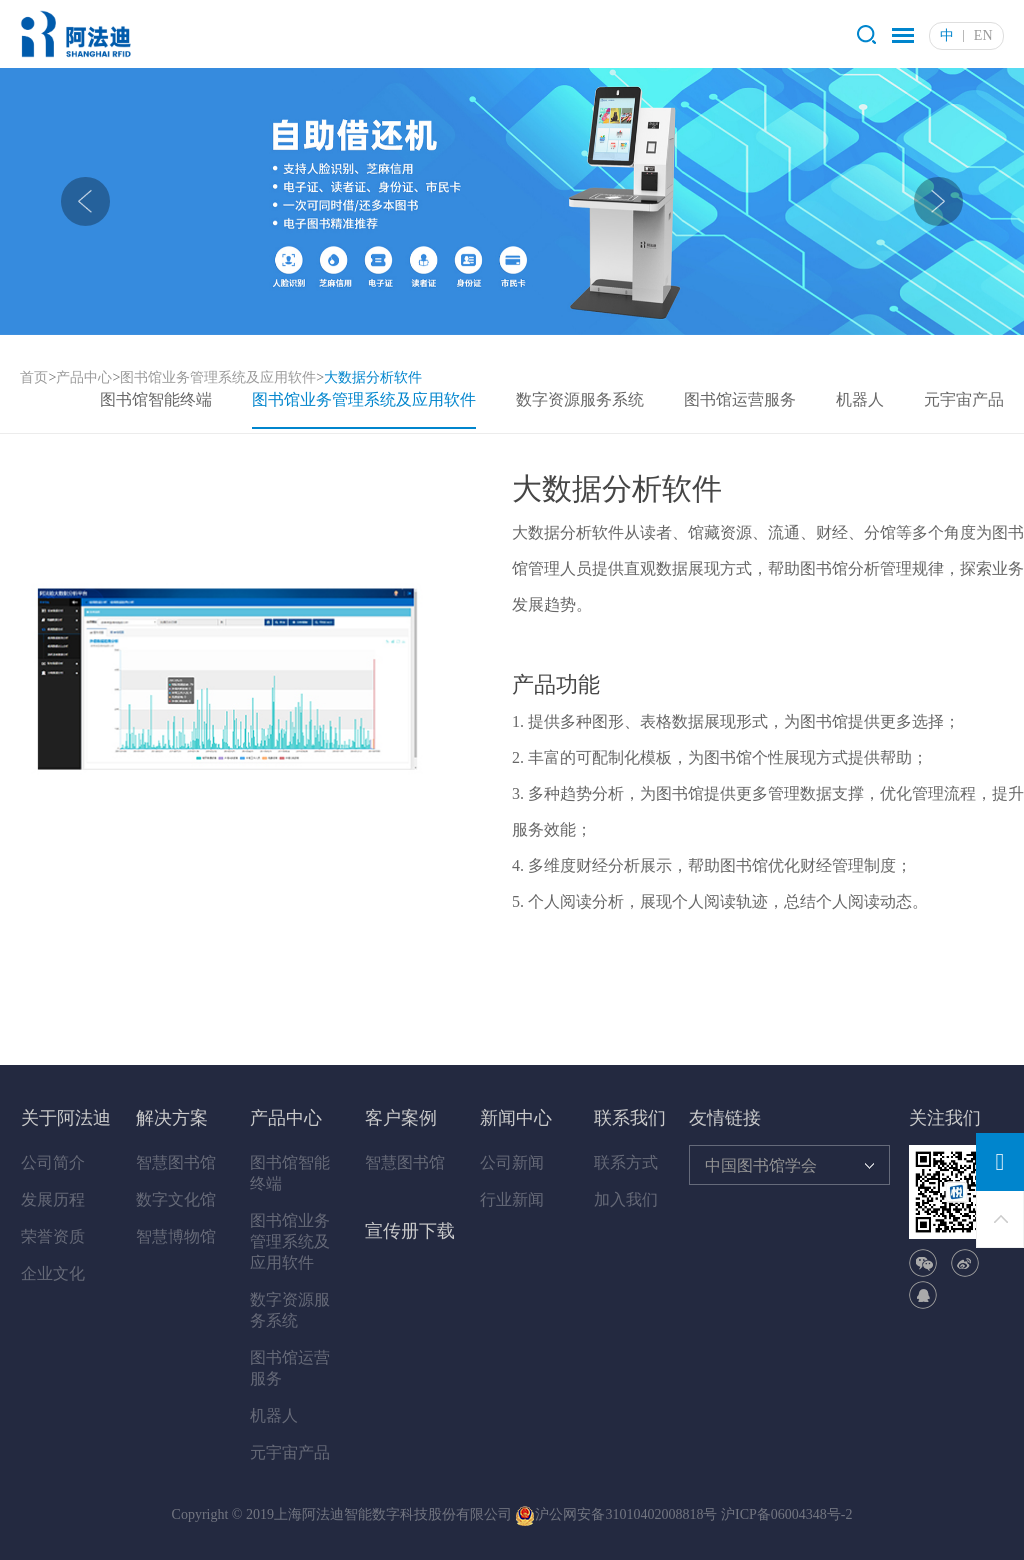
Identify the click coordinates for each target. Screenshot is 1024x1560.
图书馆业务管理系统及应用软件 (218, 377)
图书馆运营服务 (740, 399)
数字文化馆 (176, 1199)
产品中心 (84, 377)
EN (983, 35)
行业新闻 (512, 1199)
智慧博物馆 (176, 1236)
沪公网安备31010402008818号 (616, 1514)
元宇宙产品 (964, 399)
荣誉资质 (53, 1236)
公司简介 (53, 1162)
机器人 (860, 399)
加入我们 (626, 1199)
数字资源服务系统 (580, 399)
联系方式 (626, 1162)
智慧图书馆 (176, 1162)
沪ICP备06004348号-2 (786, 1514)
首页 (34, 377)
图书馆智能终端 (156, 399)
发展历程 (53, 1199)
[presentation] (85, 201)
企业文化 (53, 1273)
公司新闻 (512, 1162)
